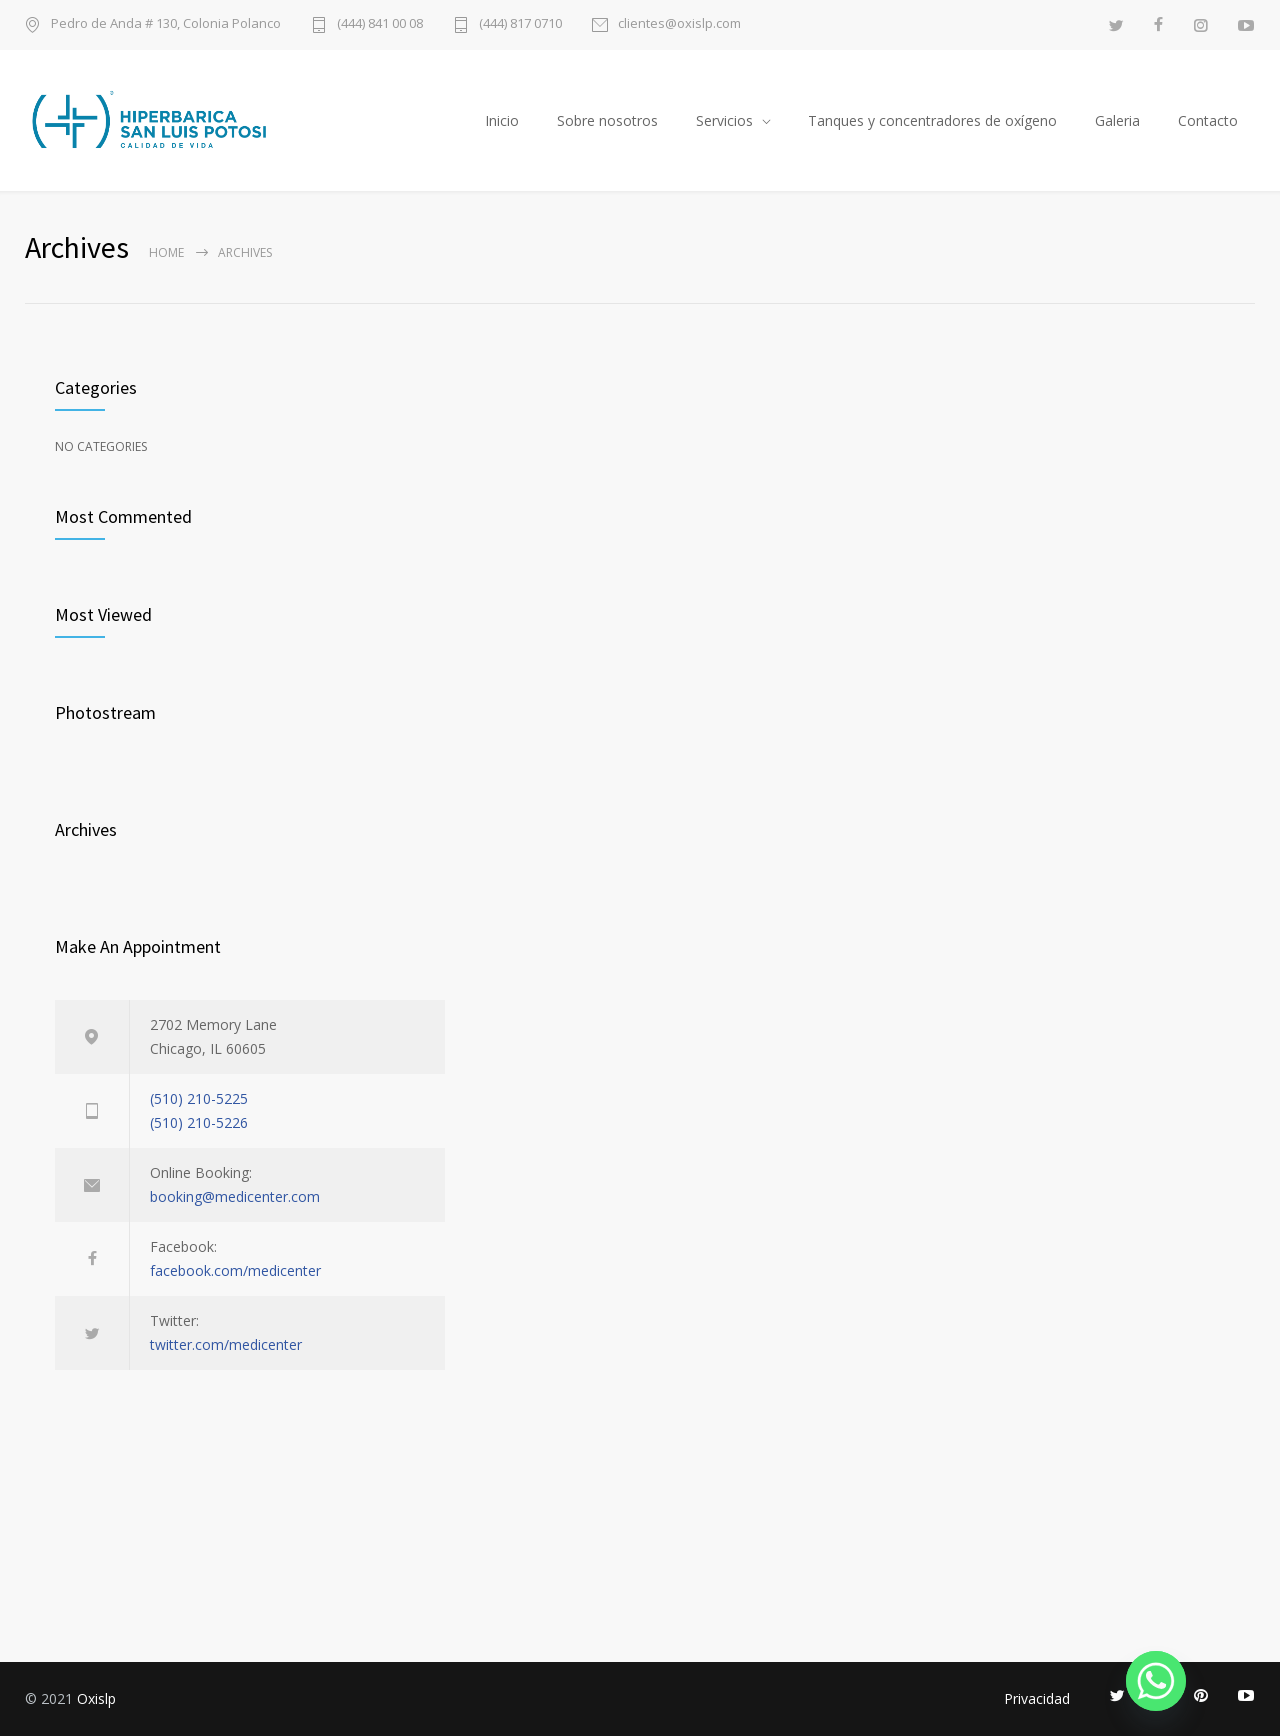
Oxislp (96, 1698)
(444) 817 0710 (520, 24)
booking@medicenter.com (235, 1196)
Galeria (1117, 120)
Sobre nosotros (607, 120)
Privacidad (1037, 1698)
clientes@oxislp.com (679, 24)
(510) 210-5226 (199, 1122)
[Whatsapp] (1156, 1681)
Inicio (502, 120)
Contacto (1208, 120)
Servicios (724, 120)
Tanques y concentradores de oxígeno (932, 120)
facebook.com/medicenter (235, 1270)
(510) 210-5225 (199, 1098)
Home (166, 252)
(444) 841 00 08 (380, 24)
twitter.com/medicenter (226, 1344)
